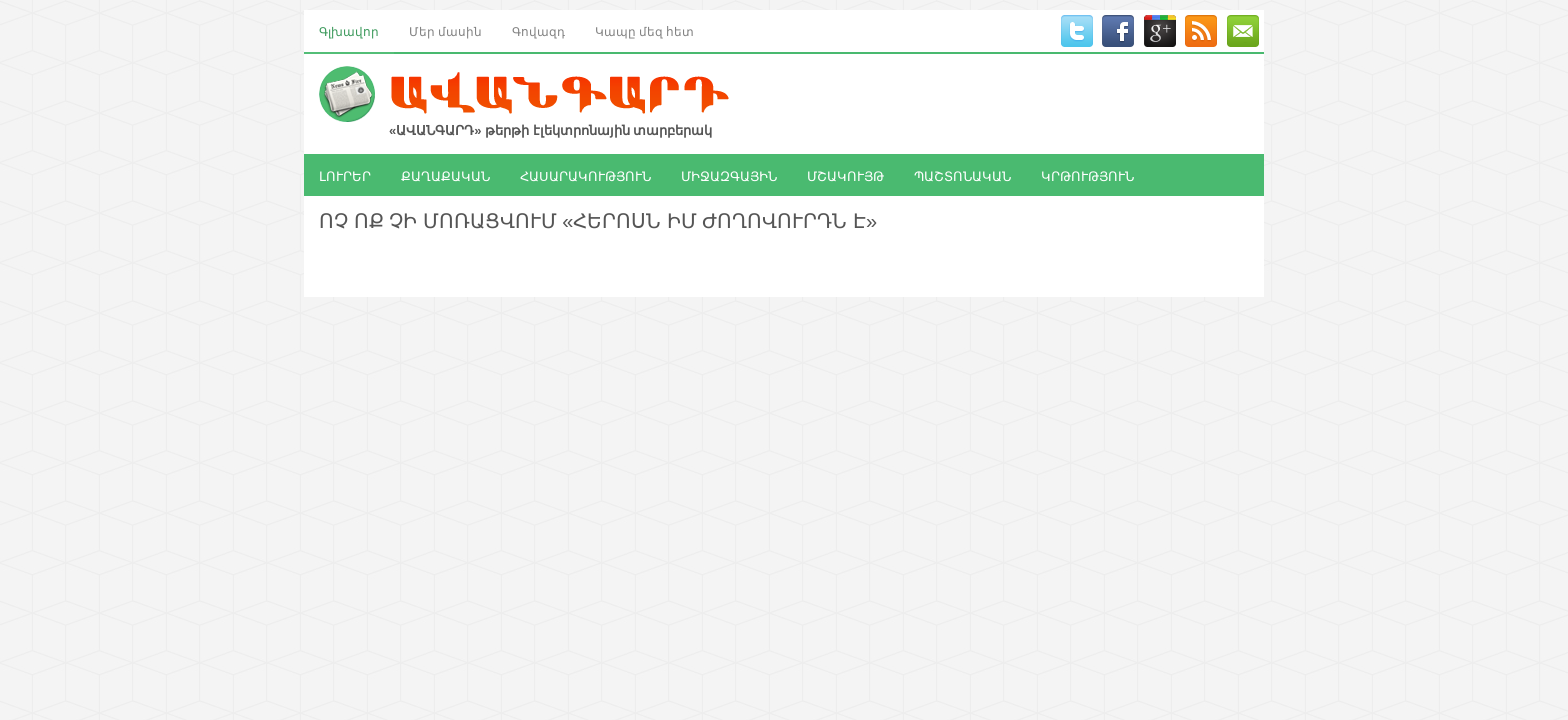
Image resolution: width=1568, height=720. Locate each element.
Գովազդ (538, 30)
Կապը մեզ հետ (644, 30)
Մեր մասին (445, 30)
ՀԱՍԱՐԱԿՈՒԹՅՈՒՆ (585, 175)
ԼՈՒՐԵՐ (345, 175)
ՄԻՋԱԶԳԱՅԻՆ (729, 175)
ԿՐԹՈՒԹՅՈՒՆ (1087, 175)
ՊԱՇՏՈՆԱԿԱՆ (962, 175)
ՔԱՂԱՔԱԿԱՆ (445, 175)
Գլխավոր (349, 30)
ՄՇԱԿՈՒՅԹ (845, 175)
